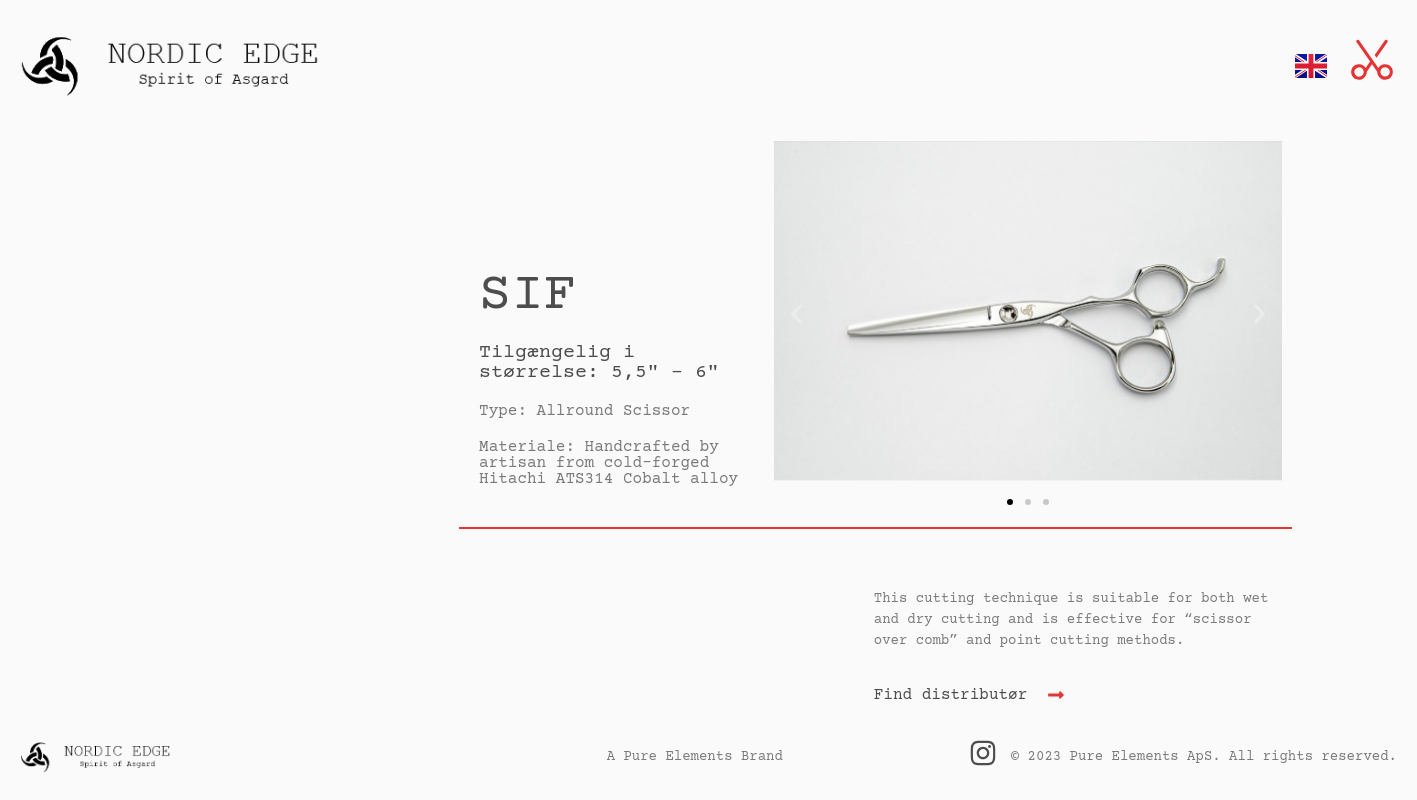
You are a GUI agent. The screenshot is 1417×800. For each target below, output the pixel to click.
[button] (796, 313)
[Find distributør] (1056, 695)
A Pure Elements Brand (695, 757)
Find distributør (951, 695)
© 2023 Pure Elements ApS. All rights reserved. (1204, 757)
